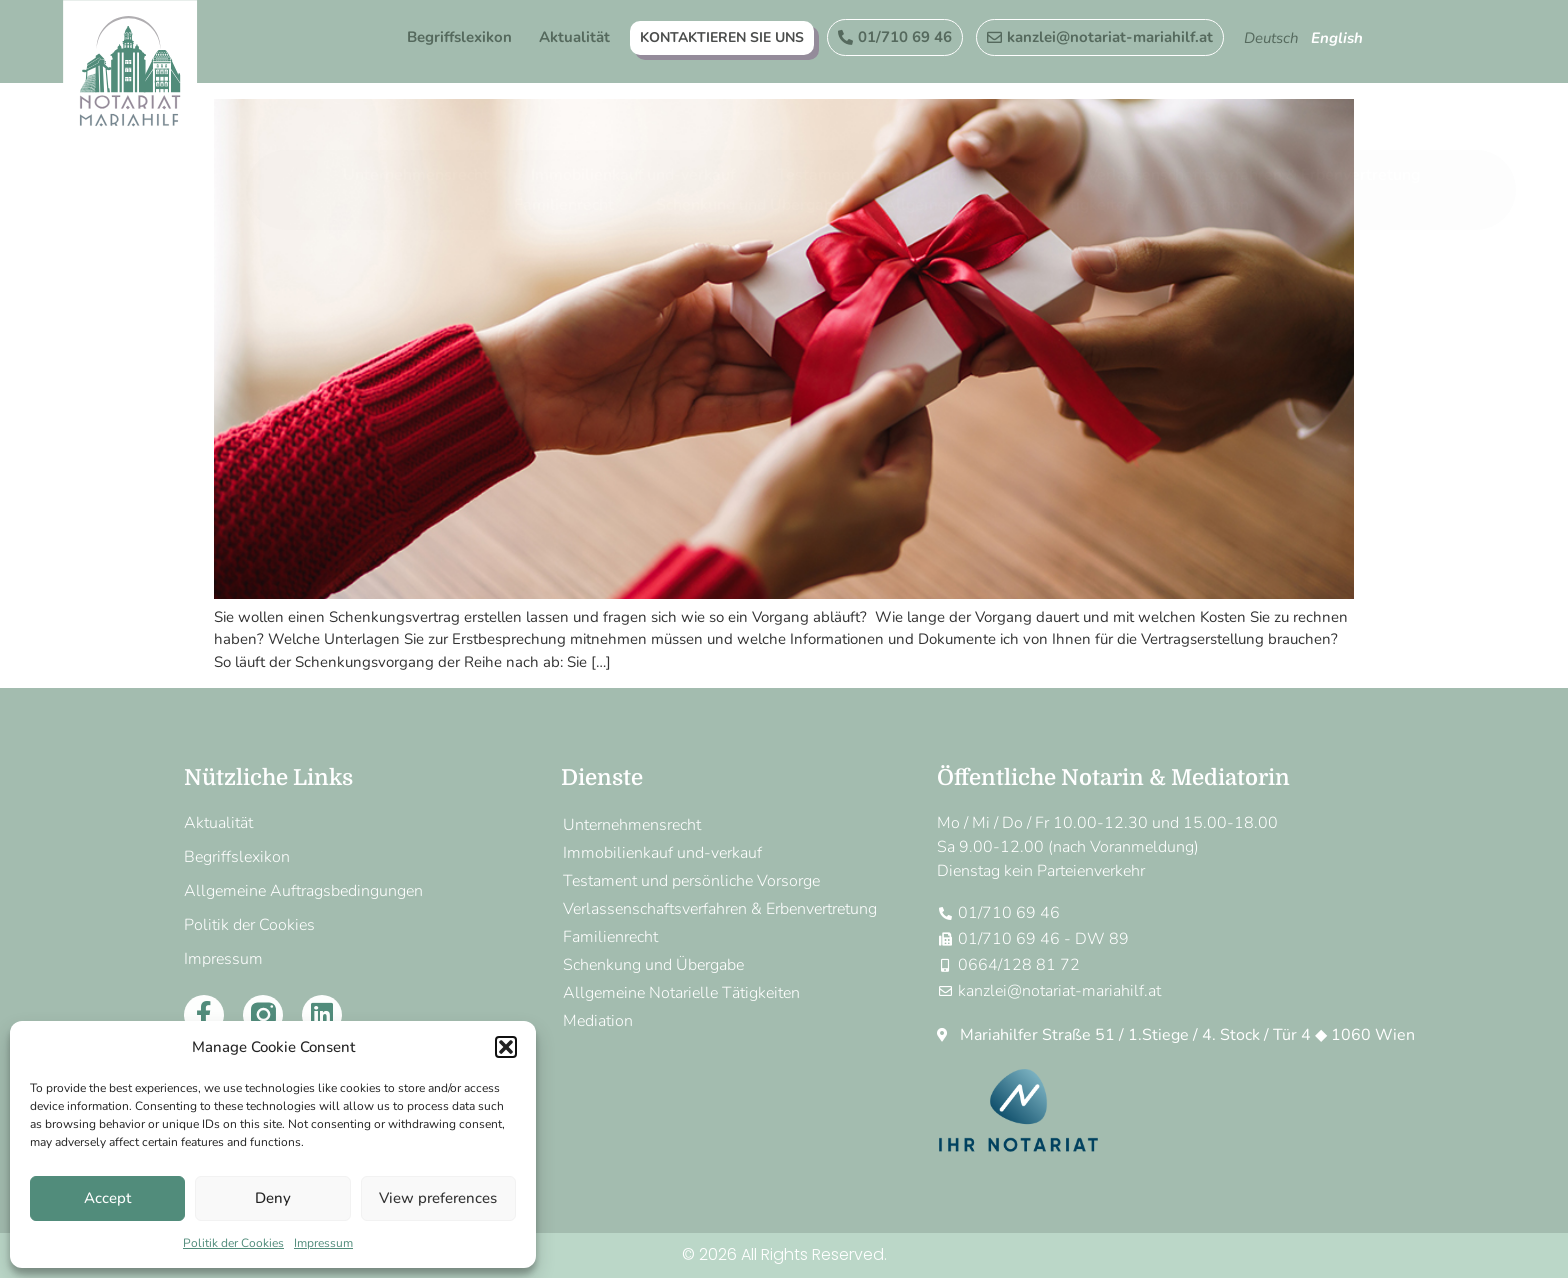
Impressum (323, 1243)
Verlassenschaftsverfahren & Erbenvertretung (1253, 103)
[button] (506, 1047)
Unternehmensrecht (416, 103)
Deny (273, 1198)
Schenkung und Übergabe (749, 133)
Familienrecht (564, 133)
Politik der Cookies (233, 1243)
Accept (107, 1198)
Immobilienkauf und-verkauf (633, 103)
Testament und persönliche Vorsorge (911, 103)
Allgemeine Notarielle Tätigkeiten (1009, 133)
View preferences (438, 1198)
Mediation (1212, 133)
